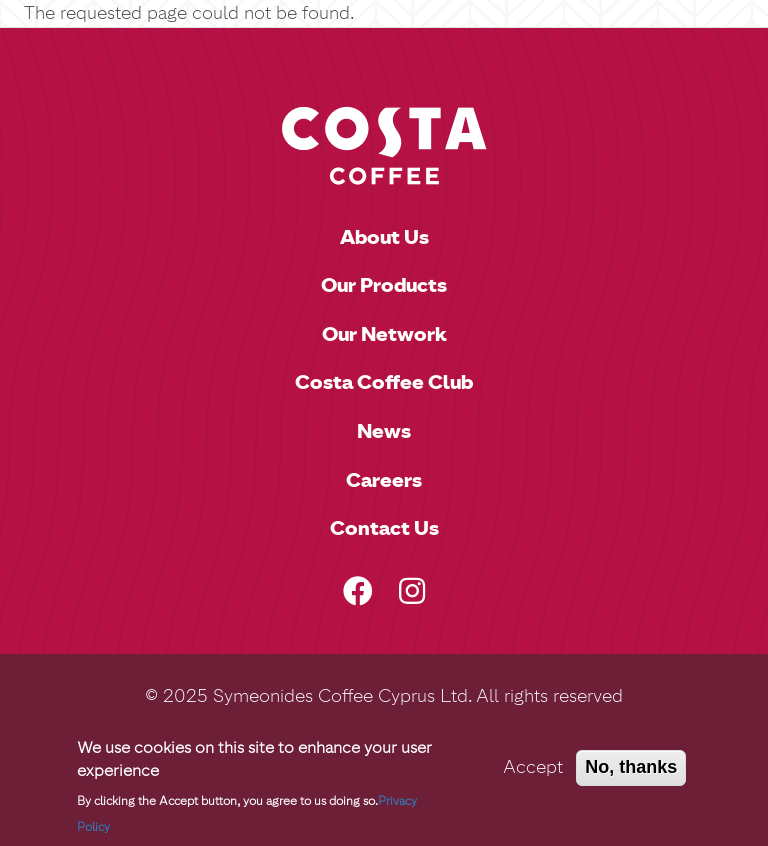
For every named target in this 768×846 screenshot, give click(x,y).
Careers (384, 480)
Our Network (384, 334)
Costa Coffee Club (384, 382)
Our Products (384, 285)
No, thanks (631, 767)
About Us (384, 237)
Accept (533, 767)
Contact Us (384, 528)
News (384, 431)
